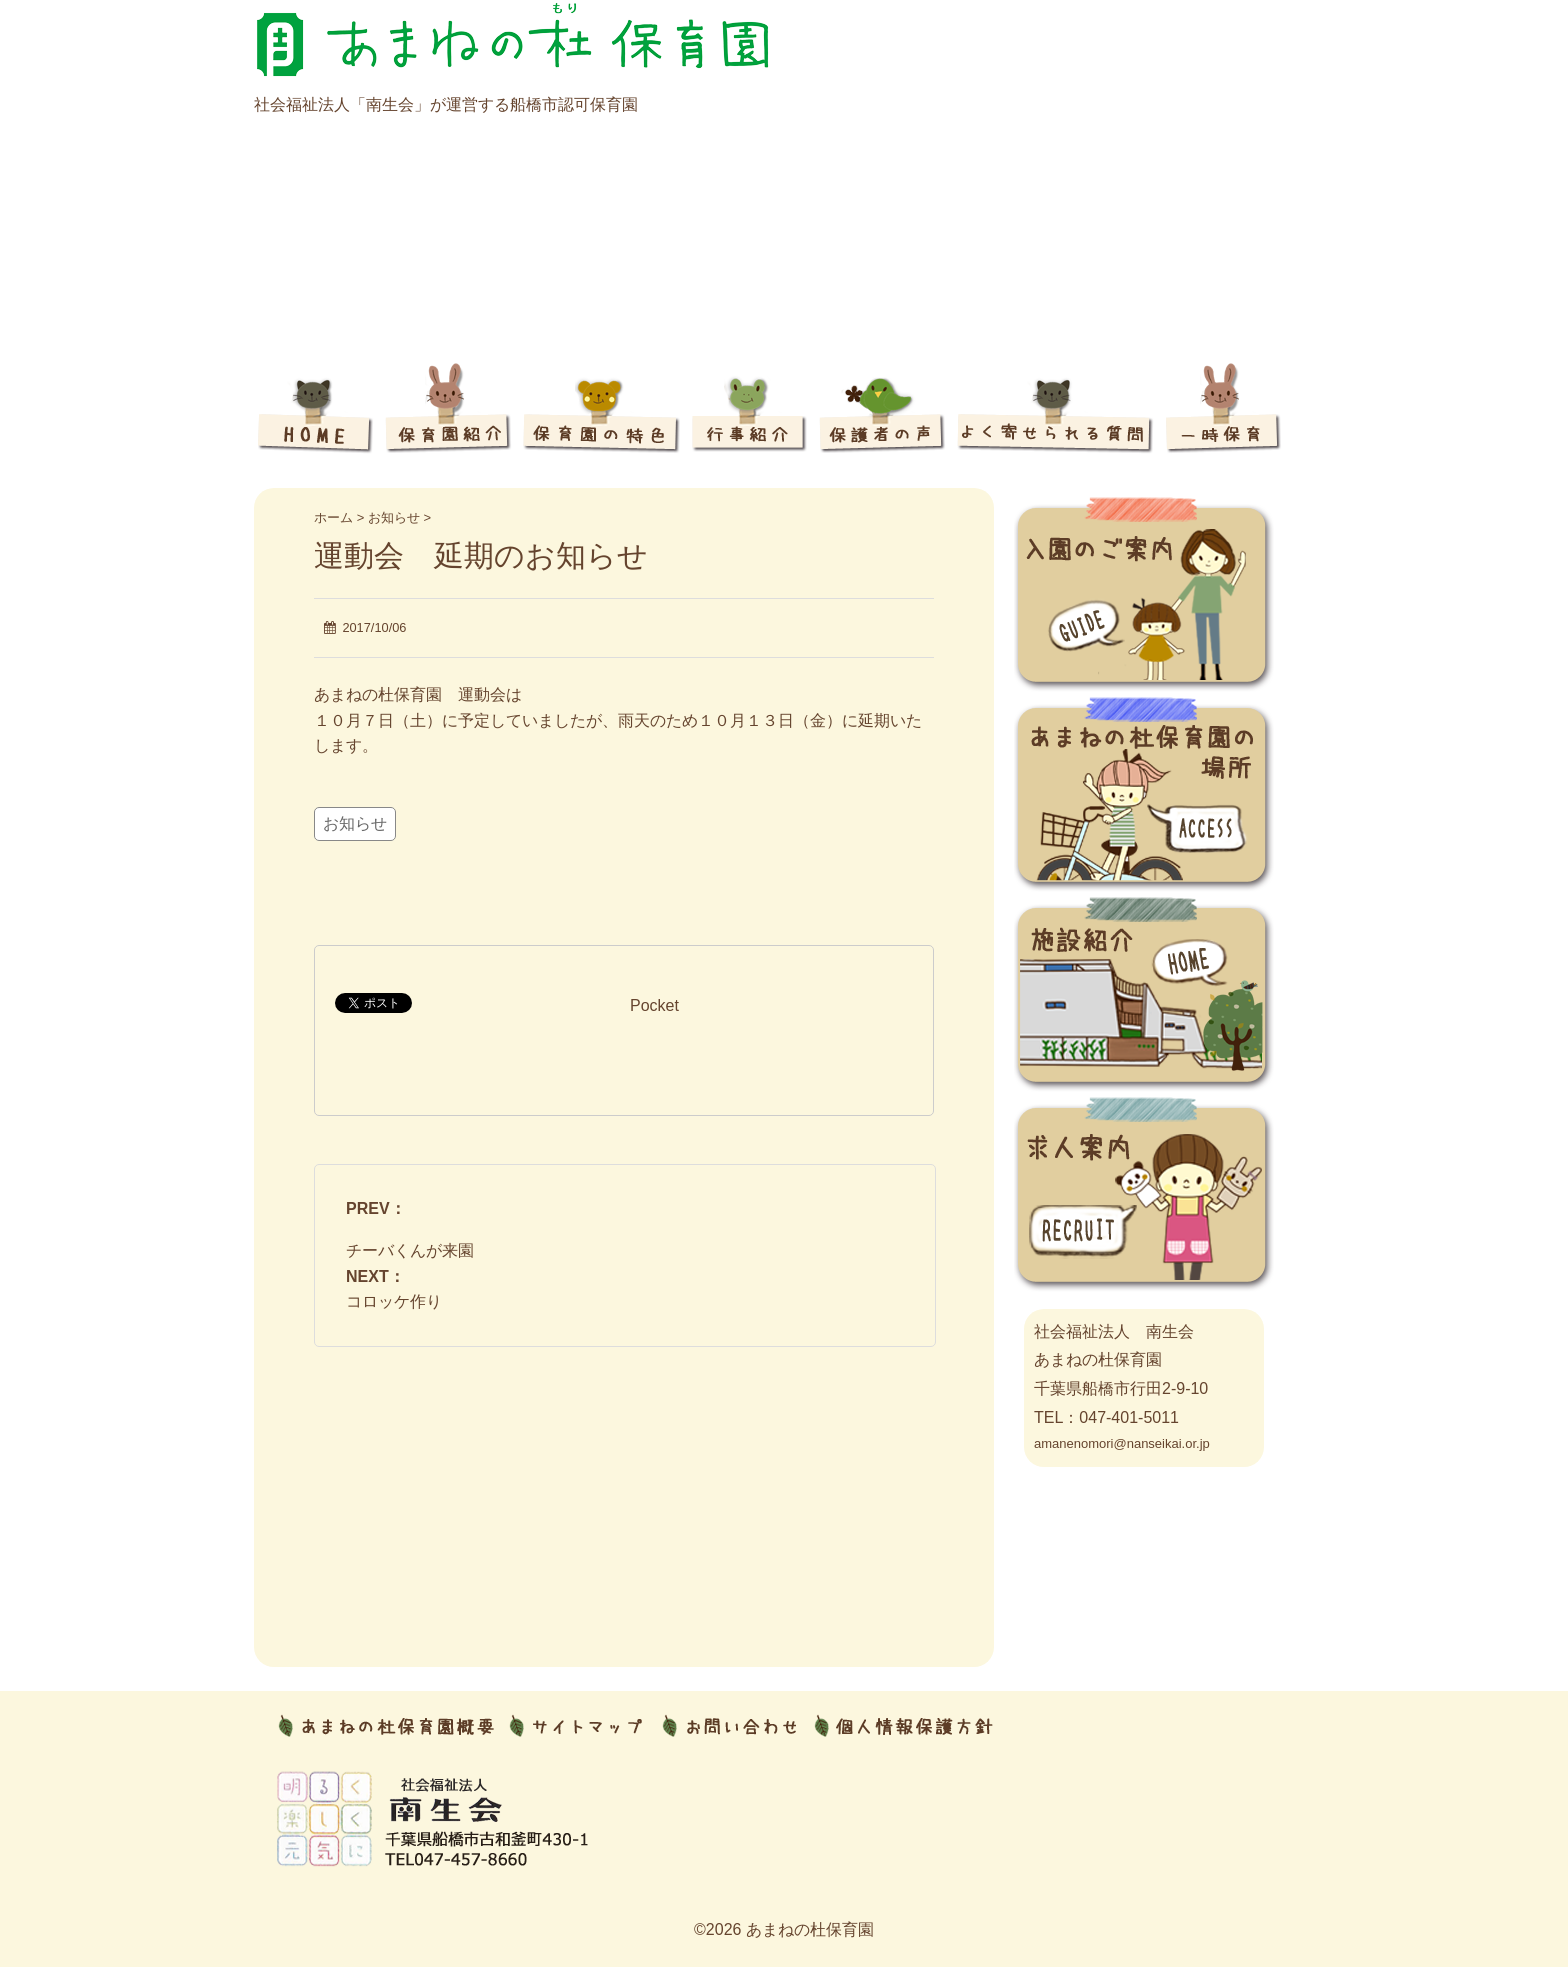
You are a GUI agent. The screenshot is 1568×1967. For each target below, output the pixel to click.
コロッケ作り (394, 1301)
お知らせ (355, 823)
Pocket (654, 1005)
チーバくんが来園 (410, 1250)
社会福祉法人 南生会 (1114, 1331)
